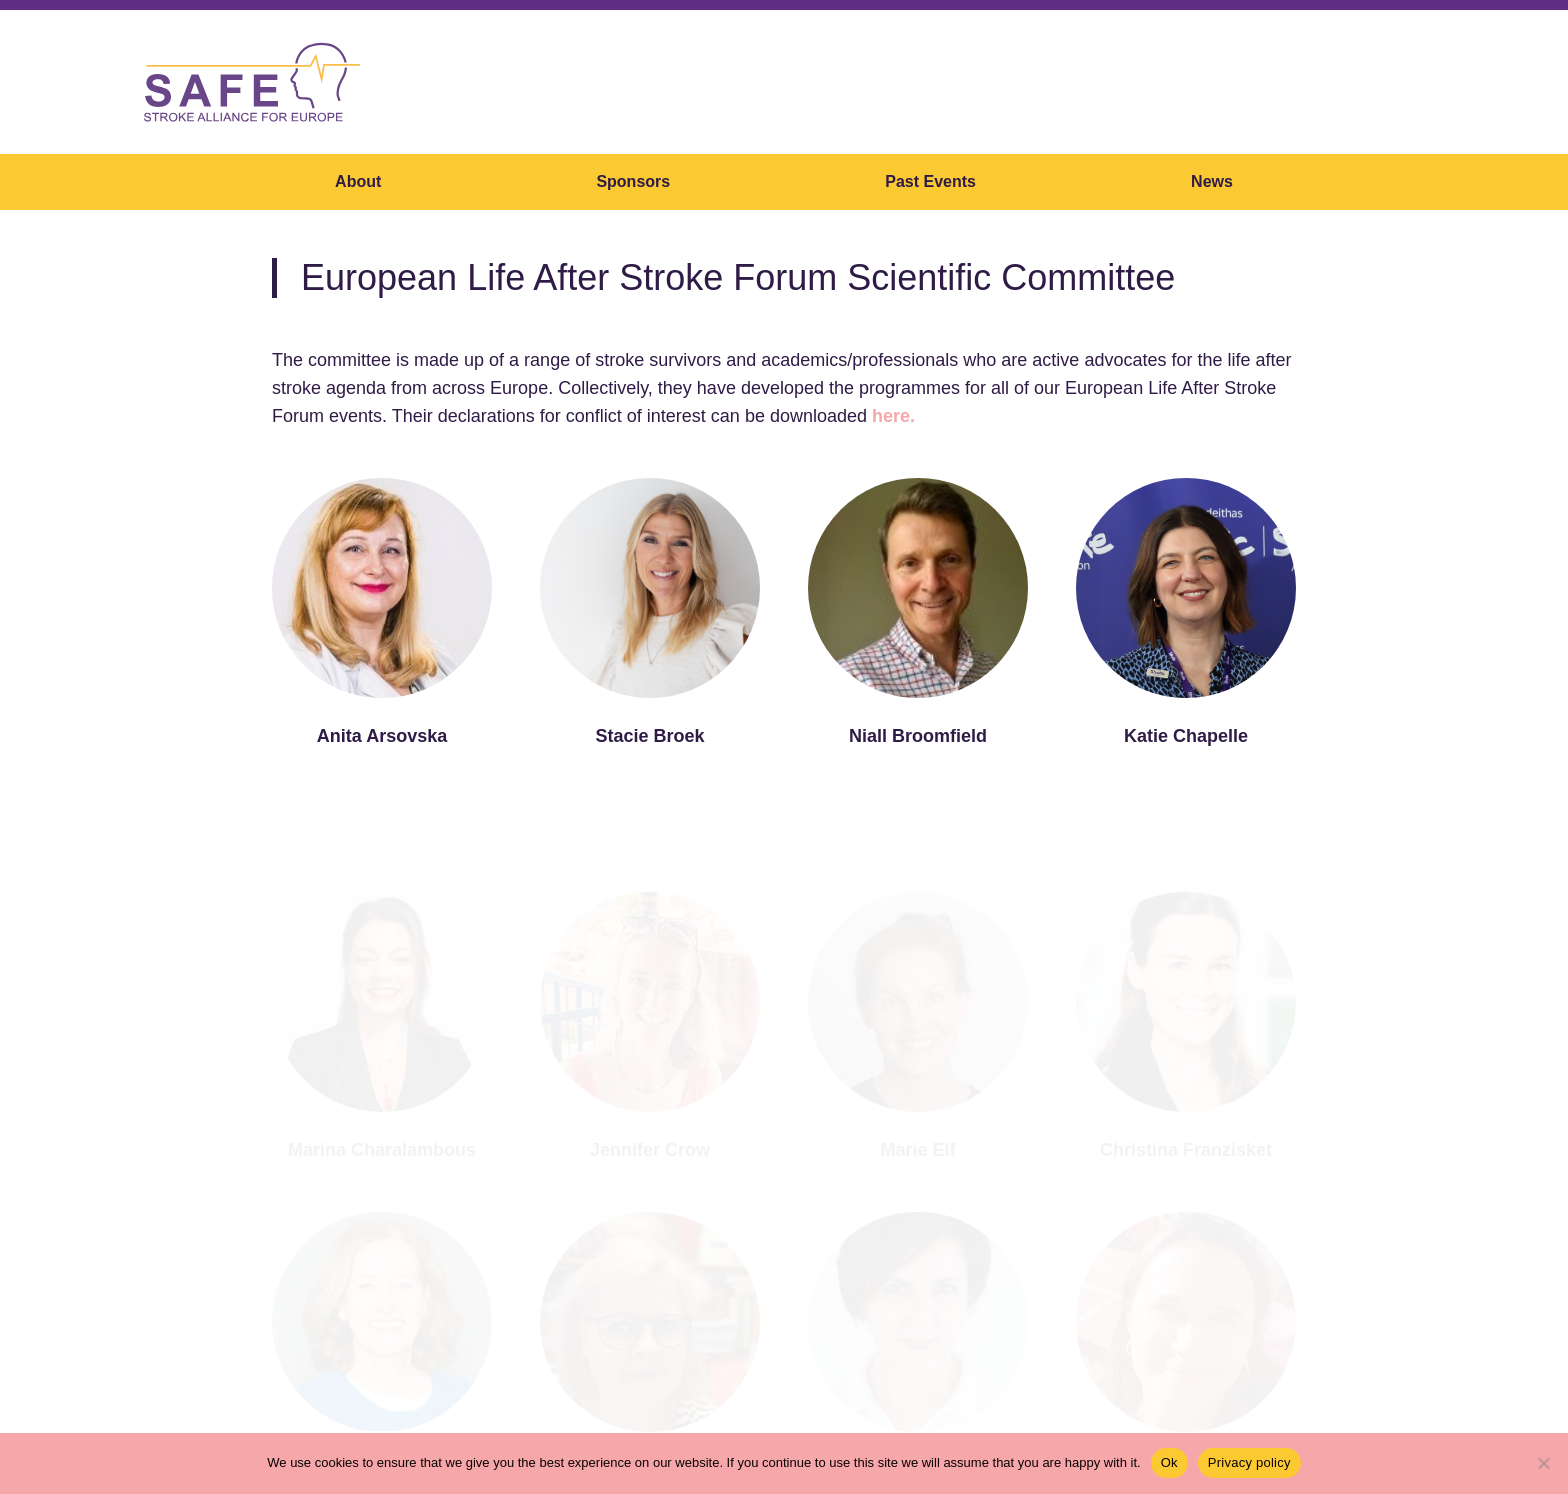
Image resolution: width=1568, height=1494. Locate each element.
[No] (1543, 1463)
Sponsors (633, 181)
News (1212, 181)
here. (893, 416)
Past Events (930, 181)
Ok (1169, 1462)
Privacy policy (1249, 1462)
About (358, 181)
